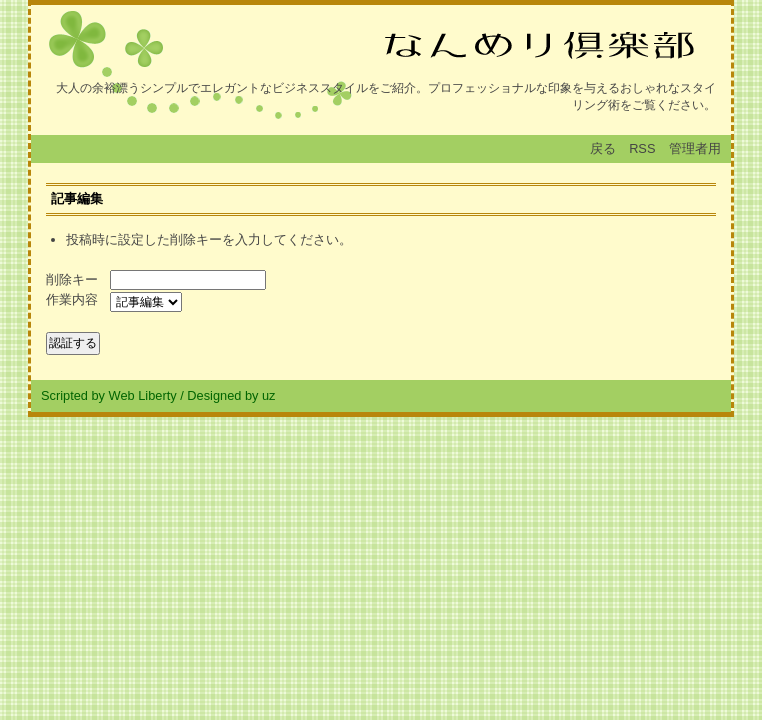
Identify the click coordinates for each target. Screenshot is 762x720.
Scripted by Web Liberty (109, 395)
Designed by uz (231, 395)
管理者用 (695, 148)
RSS (642, 148)
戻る (603, 148)
